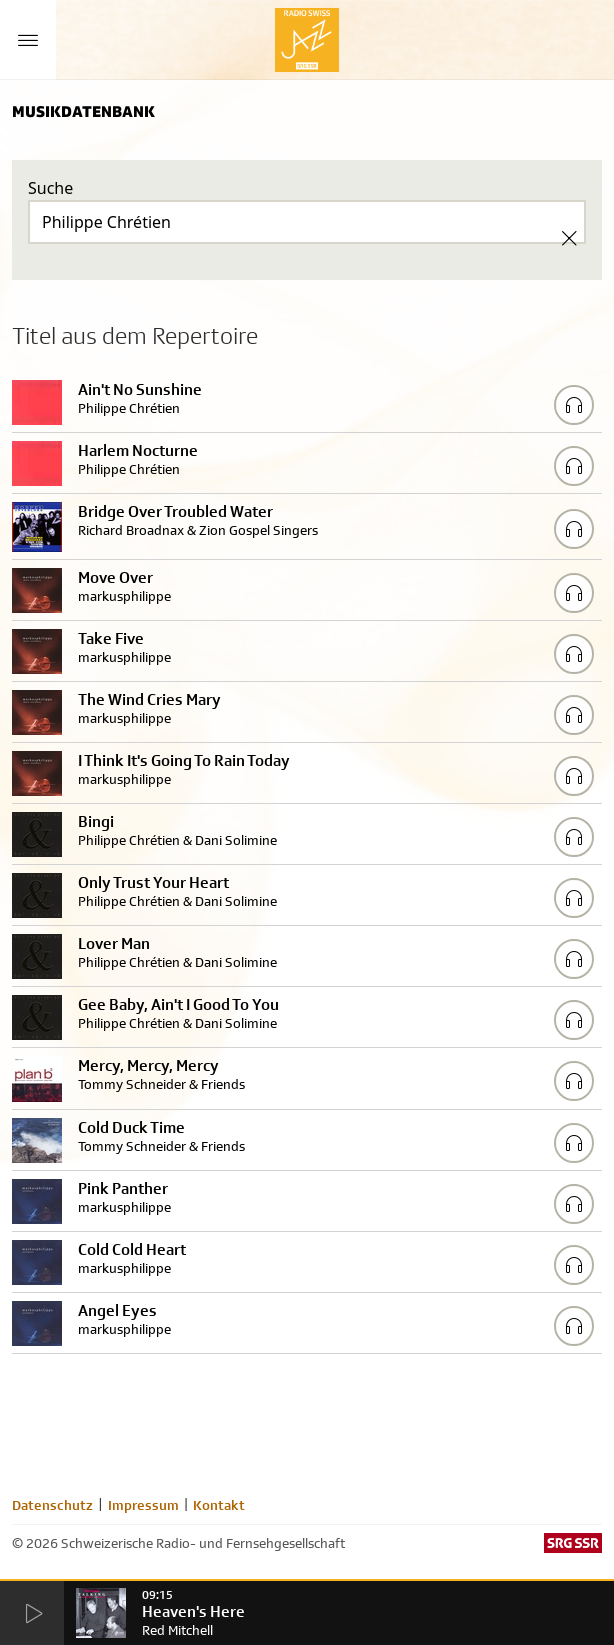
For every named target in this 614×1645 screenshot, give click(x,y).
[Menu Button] (28, 40)
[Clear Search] (569, 238)
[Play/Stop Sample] (574, 405)
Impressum (143, 1505)
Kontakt (219, 1505)
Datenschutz (52, 1505)
